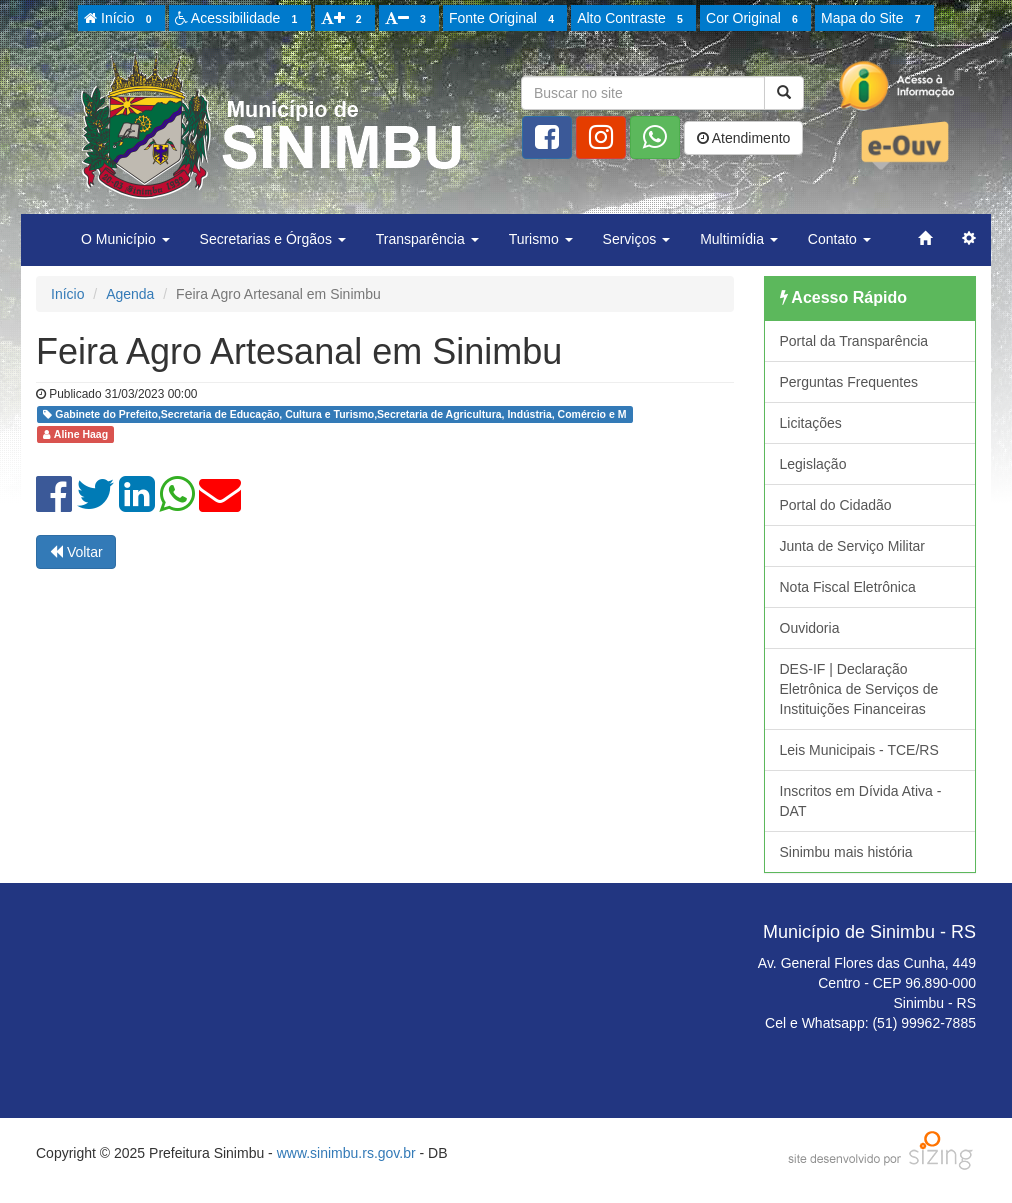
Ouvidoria (810, 628)
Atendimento (744, 138)
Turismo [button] (541, 239)
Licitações (811, 423)
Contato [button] (839, 239)
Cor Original (755, 19)
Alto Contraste (633, 19)
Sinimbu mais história (846, 852)
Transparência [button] (427, 239)
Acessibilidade (239, 19)
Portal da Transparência (854, 341)
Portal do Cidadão (836, 505)
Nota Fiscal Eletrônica (848, 587)
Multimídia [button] (739, 239)
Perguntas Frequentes (849, 382)
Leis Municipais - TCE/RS (859, 750)
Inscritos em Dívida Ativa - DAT (861, 801)
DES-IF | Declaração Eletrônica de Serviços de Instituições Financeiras (859, 689)
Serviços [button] (637, 239)
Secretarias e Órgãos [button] (273, 239)
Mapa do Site (874, 19)
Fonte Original (504, 19)
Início (121, 19)
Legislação (813, 464)
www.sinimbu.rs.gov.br (346, 1153)
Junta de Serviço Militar (853, 546)
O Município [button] (125, 239)
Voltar (76, 552)
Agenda (130, 294)
